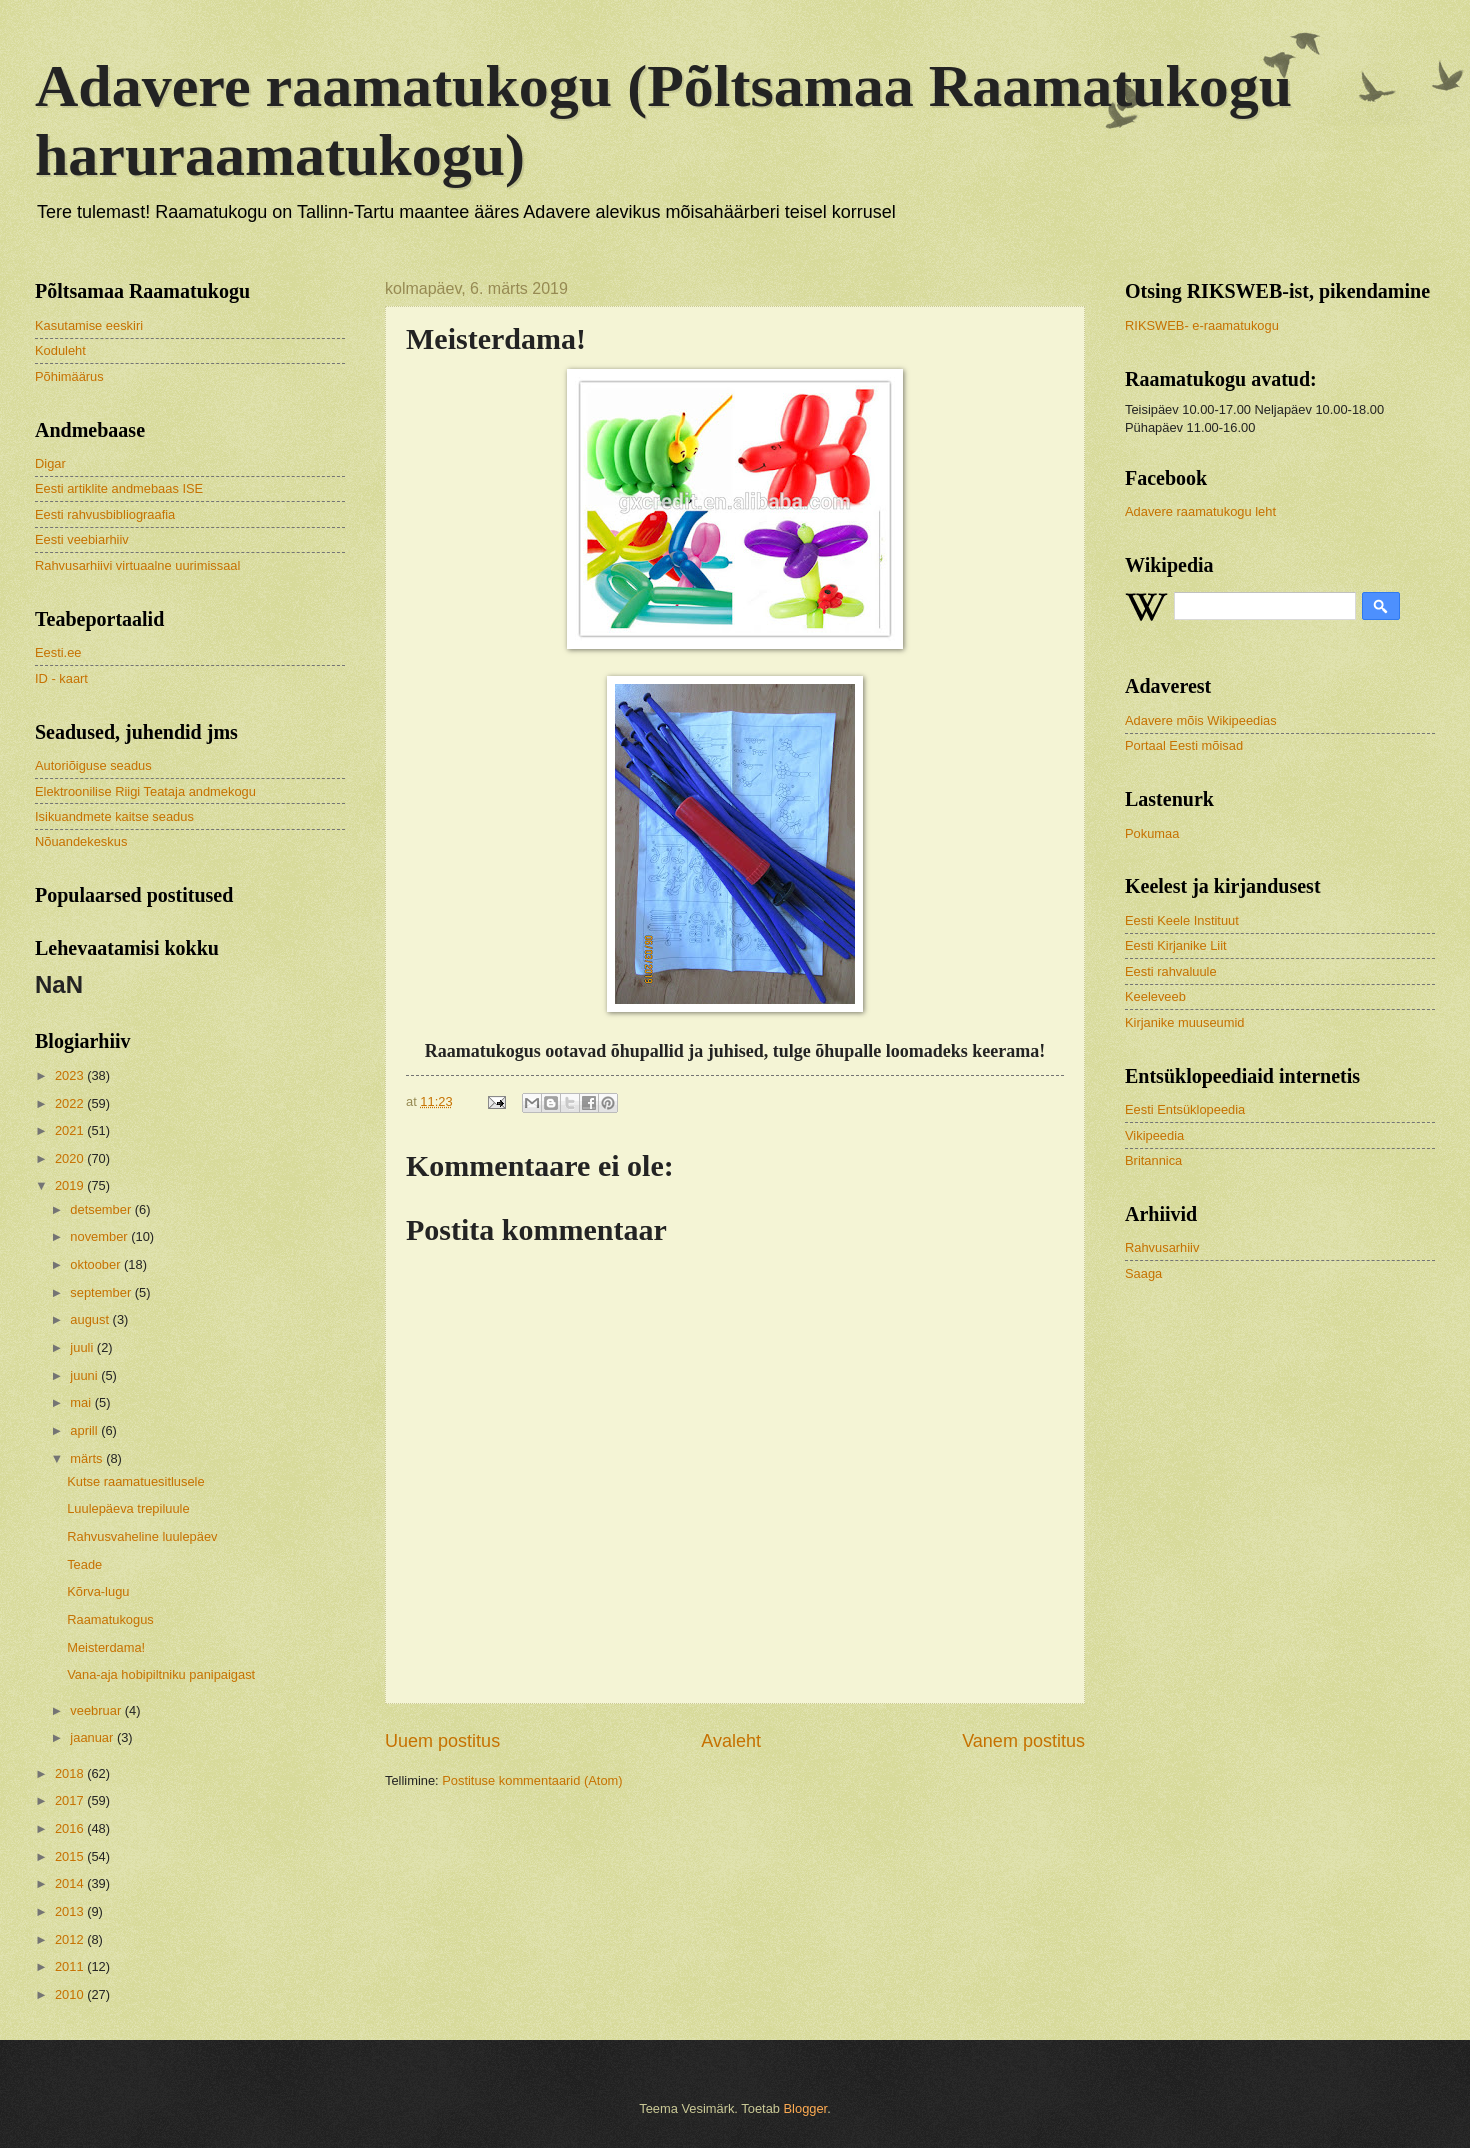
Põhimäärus (69, 376)
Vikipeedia (1154, 1135)
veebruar (97, 1710)
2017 (71, 1800)
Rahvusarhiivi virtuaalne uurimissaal (137, 565)
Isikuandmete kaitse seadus (114, 816)
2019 (71, 1185)
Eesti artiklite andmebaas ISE (119, 488)
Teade (84, 1564)
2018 (71, 1773)
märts (88, 1458)
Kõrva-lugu (98, 1591)
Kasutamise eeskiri (89, 325)
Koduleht (60, 350)
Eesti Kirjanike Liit (1176, 945)
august (91, 1319)
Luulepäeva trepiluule (128, 1508)
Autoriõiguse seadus (93, 765)
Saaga (1143, 1273)
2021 (71, 1130)
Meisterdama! (106, 1647)
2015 (71, 1856)
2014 (71, 1883)
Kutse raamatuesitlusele (135, 1481)
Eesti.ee (58, 652)
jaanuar (93, 1737)
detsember (102, 1209)
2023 (71, 1075)
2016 (71, 1828)
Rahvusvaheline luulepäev (142, 1536)
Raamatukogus (110, 1619)
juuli (83, 1347)
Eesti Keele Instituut (1182, 920)
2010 (71, 1994)
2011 (71, 1966)
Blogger (806, 2108)
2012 (71, 1939)
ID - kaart (61, 678)
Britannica (1153, 1160)
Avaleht (731, 1741)
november (100, 1236)
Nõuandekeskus (81, 841)
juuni (85, 1375)
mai (82, 1402)
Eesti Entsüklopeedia (1185, 1109)
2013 (71, 1911)
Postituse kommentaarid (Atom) (532, 1780)
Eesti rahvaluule (1171, 971)
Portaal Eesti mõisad (1184, 745)
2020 (71, 1158)
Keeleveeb (1155, 996)
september (102, 1292)
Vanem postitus (1023, 1741)
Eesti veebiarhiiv (82, 539)
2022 (71, 1103)
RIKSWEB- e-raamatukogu (1202, 325)
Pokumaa (1152, 833)
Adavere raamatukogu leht (1200, 511)
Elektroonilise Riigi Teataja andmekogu (145, 791)
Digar (50, 463)
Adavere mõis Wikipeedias (1201, 720)
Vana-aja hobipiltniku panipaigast (161, 1674)
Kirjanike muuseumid (1185, 1022)
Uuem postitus (442, 1741)
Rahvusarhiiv (1162, 1247)
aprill (85, 1430)
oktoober (97, 1264)
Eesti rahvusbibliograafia (105, 514)
